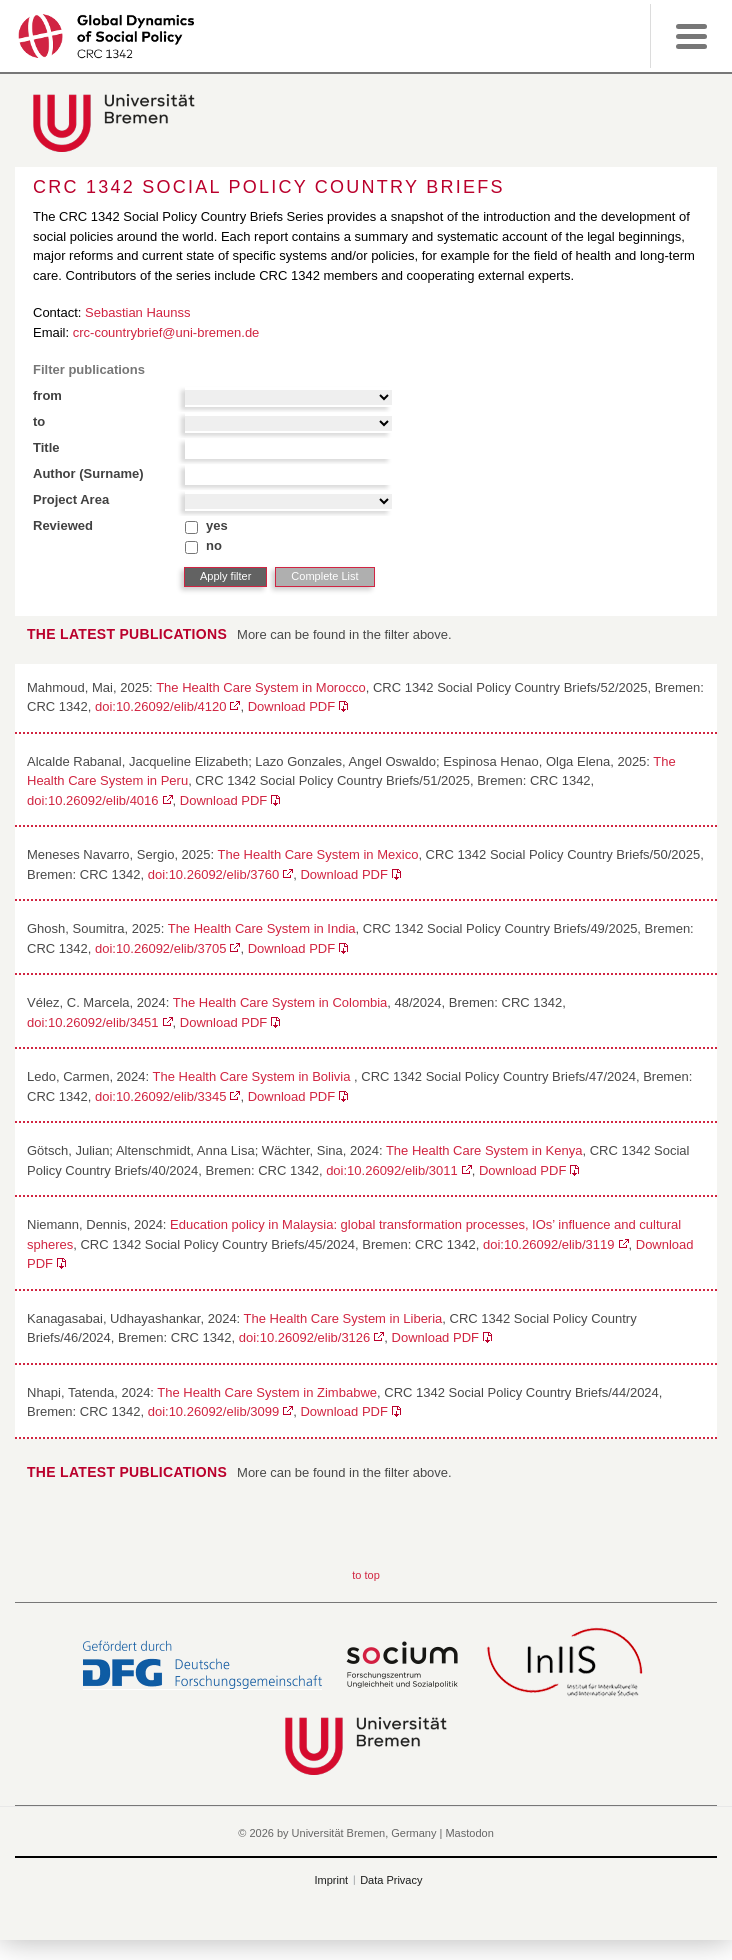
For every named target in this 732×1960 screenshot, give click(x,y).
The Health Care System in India (262, 928)
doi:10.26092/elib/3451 (93, 1022)
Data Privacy (391, 1880)
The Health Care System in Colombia (280, 1002)
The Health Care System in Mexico (318, 854)
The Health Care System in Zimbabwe (267, 1392)
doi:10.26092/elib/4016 (93, 800)
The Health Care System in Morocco (261, 687)
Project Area (71, 499)
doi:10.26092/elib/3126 (305, 1337)
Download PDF (291, 706)
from (47, 395)
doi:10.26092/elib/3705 (161, 948)
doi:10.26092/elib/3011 (392, 1170)
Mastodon (469, 1833)
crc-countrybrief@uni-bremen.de (166, 332)
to (39, 421)
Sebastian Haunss (138, 312)
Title (46, 447)
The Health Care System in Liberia (343, 1318)
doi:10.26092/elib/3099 (214, 1411)
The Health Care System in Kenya (484, 1150)
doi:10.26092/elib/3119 (549, 1244)
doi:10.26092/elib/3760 (214, 874)
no (214, 545)
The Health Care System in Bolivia (254, 1076)
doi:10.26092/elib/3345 (161, 1096)
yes (217, 525)
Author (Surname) (88, 473)
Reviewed (63, 525)
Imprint (332, 1880)
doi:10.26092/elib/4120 (161, 706)
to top (366, 1575)
